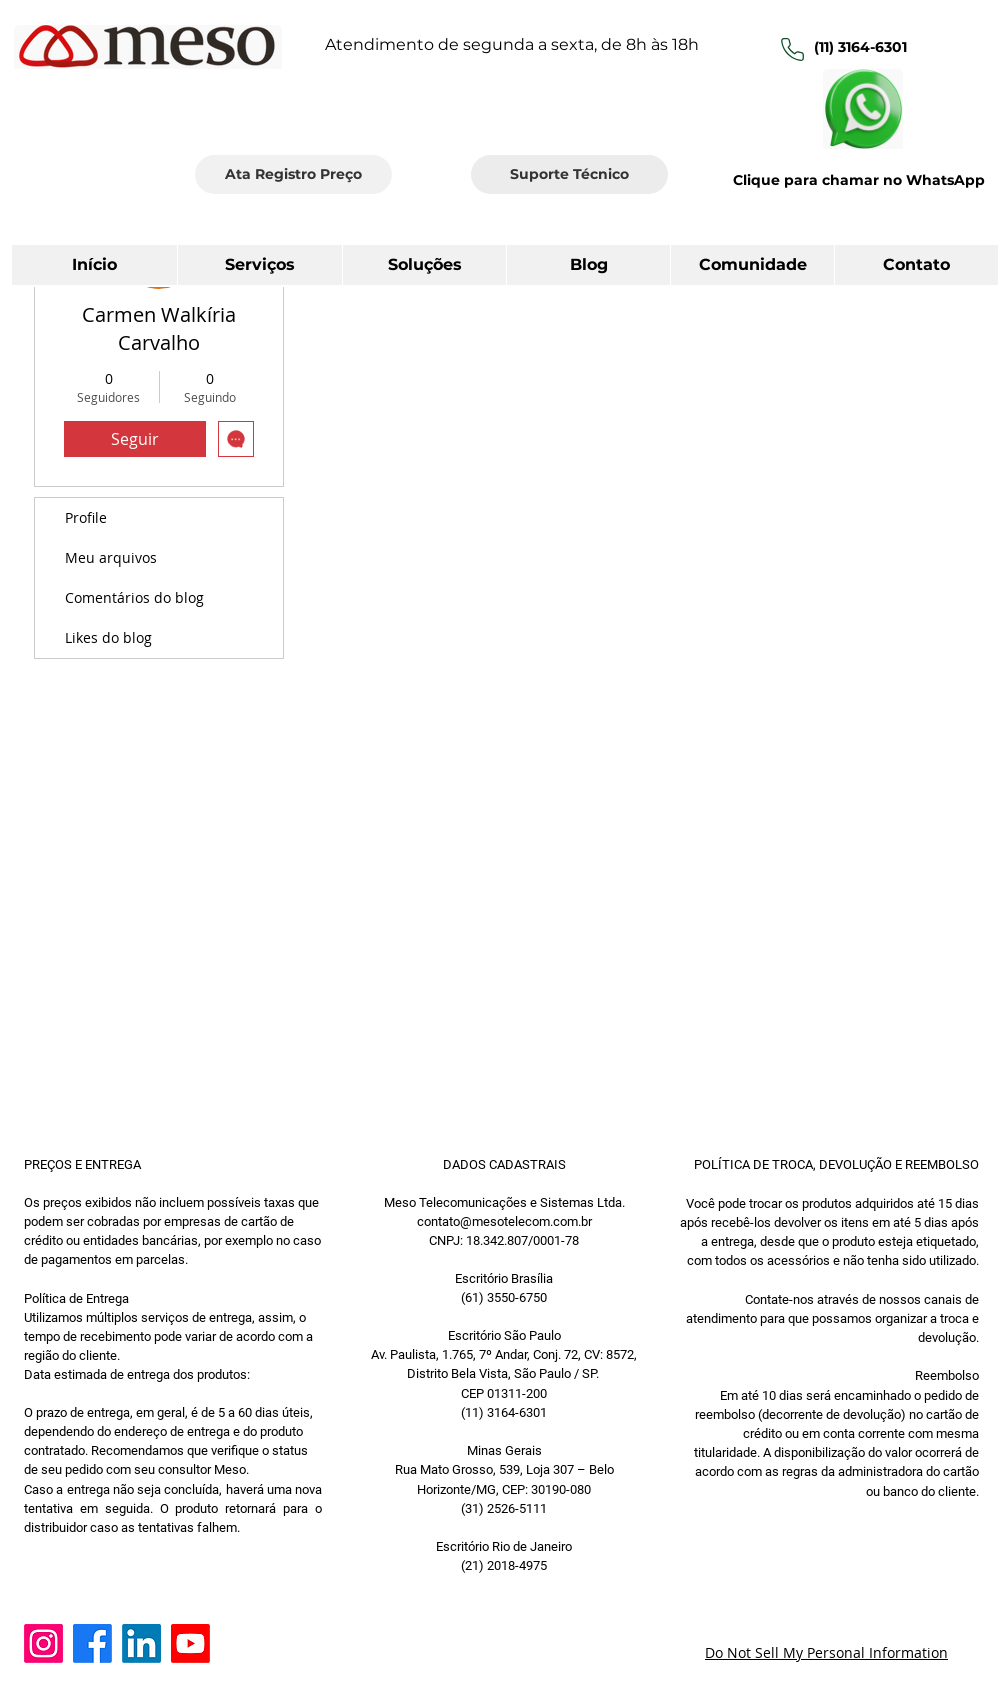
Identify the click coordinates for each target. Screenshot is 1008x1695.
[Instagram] (43, 1643)
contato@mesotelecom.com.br (504, 1221)
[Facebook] (92, 1643)
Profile (86, 517)
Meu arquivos (111, 557)
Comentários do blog (134, 597)
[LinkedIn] (141, 1643)
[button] (916, 265)
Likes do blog (108, 637)
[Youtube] (190, 1643)
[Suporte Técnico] (569, 174)
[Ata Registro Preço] (293, 174)
